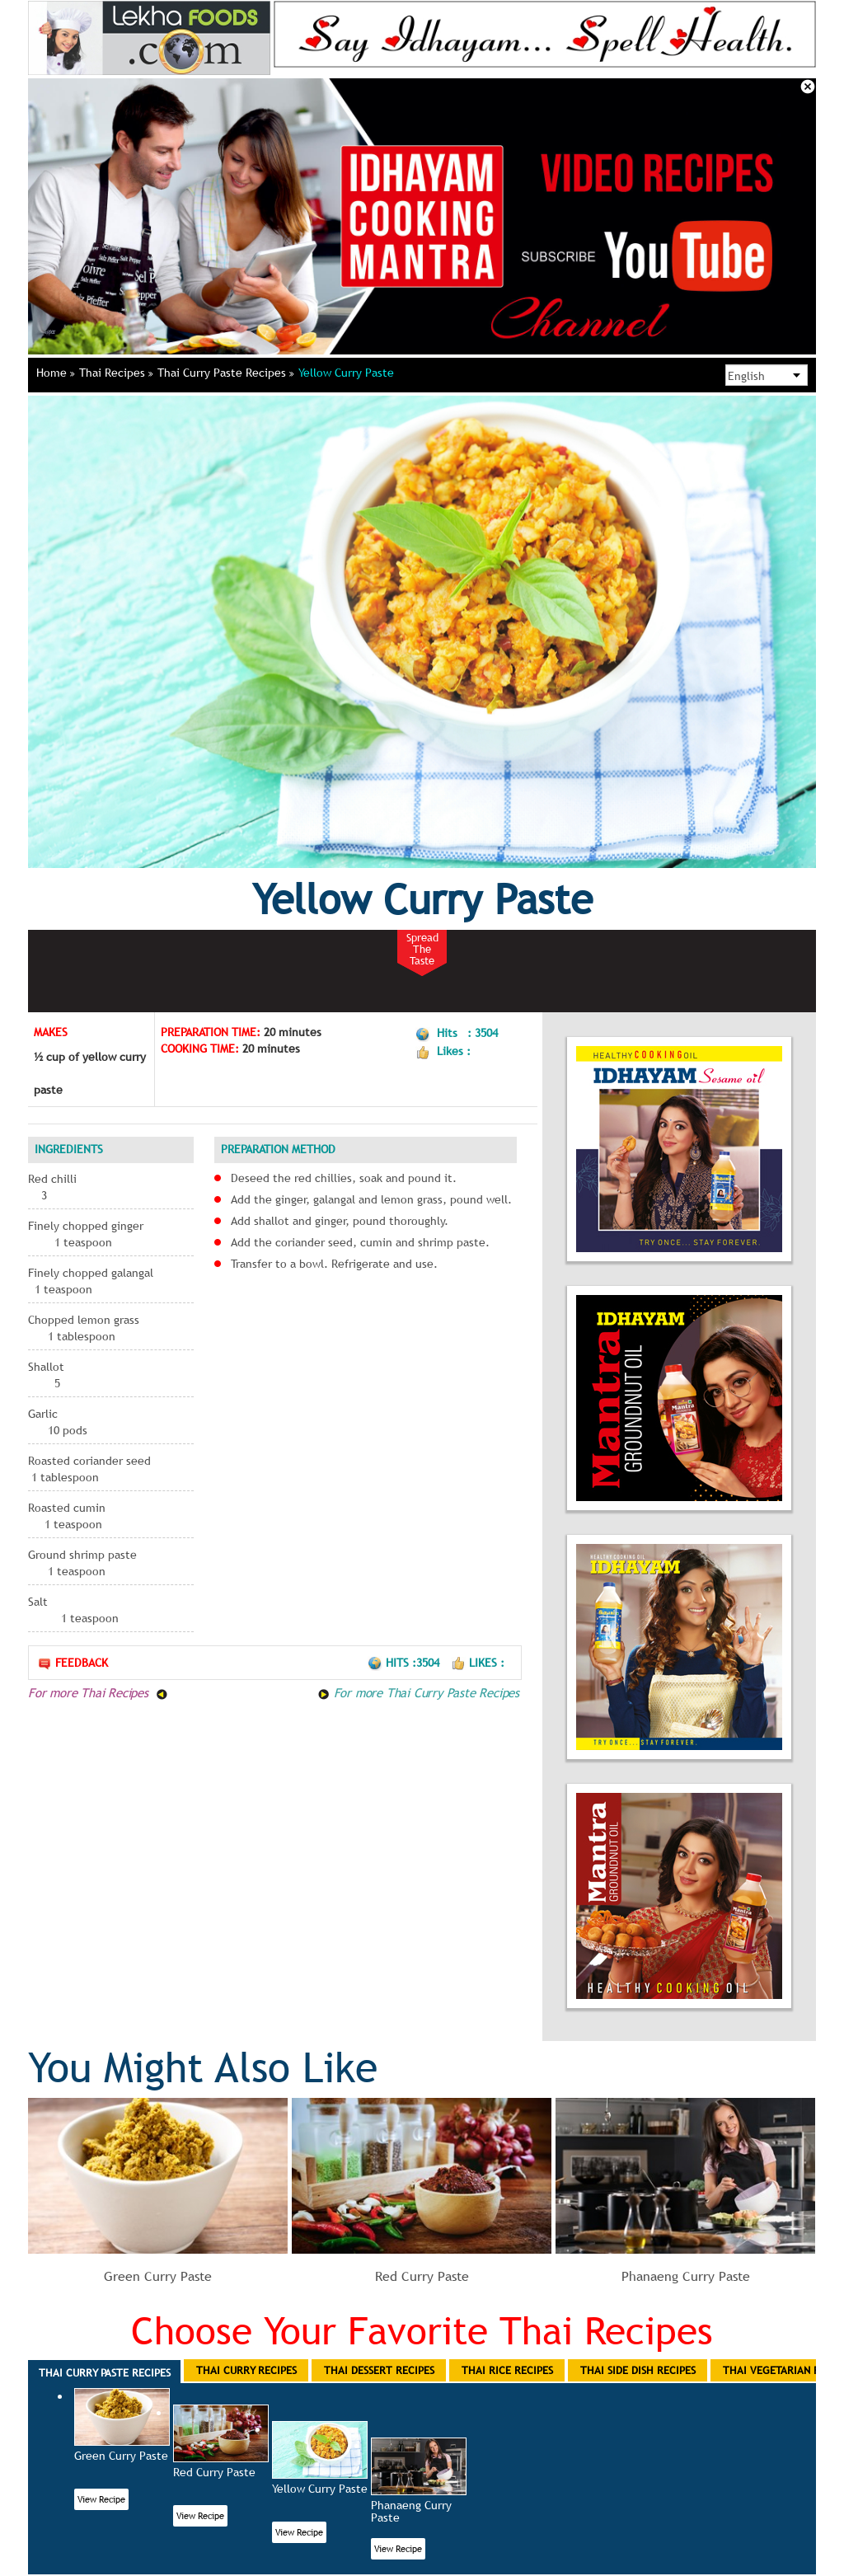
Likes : (477, 1662)
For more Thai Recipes (98, 1692)
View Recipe (101, 2499)
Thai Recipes (116, 372)
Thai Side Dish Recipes (638, 2370)
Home (55, 372)
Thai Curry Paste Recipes (225, 372)
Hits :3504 (405, 1662)
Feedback (72, 1663)
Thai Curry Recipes (246, 2370)
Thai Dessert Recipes (379, 2370)
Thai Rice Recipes (507, 2370)
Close (807, 86)
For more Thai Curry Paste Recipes (418, 1692)
